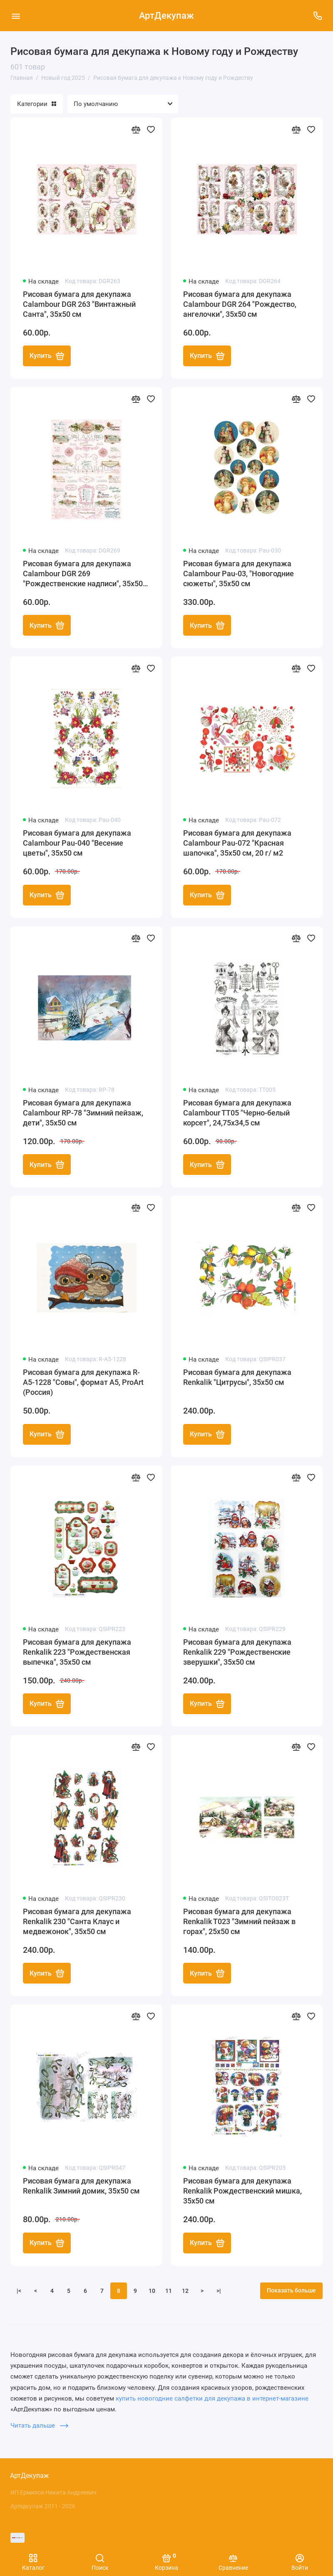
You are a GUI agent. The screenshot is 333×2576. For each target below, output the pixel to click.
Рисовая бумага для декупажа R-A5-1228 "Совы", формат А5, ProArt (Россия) (83, 1383)
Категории (36, 104)
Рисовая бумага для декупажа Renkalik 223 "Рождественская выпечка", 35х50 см (77, 1653)
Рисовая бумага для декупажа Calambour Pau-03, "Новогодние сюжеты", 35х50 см (238, 574)
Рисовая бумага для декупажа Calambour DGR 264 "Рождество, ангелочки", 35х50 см (239, 304)
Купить (47, 356)
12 (185, 2293)
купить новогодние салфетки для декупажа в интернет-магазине (212, 2400)
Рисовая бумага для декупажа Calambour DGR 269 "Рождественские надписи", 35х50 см (83, 574)
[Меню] (15, 15)
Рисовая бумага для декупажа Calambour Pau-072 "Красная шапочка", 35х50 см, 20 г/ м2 (237, 843)
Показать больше (291, 2292)
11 (168, 2293)
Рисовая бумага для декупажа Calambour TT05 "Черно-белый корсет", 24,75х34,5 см (237, 1113)
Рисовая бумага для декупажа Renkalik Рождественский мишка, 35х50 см (242, 2193)
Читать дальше (39, 2427)
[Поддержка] (317, 15)
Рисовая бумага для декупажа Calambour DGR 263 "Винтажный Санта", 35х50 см (79, 304)
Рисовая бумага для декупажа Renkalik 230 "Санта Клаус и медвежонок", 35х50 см (77, 1923)
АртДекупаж (166, 15)
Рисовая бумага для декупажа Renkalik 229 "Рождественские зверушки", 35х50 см (237, 1653)
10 (152, 2293)
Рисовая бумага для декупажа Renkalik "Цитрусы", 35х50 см (237, 1378)
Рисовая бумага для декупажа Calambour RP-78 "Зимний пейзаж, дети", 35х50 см (83, 1113)
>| (218, 2293)
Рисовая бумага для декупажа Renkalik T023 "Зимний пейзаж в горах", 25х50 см (239, 1923)
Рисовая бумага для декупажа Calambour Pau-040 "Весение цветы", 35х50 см (77, 843)
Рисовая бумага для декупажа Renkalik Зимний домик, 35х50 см (81, 2188)
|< (19, 2293)
